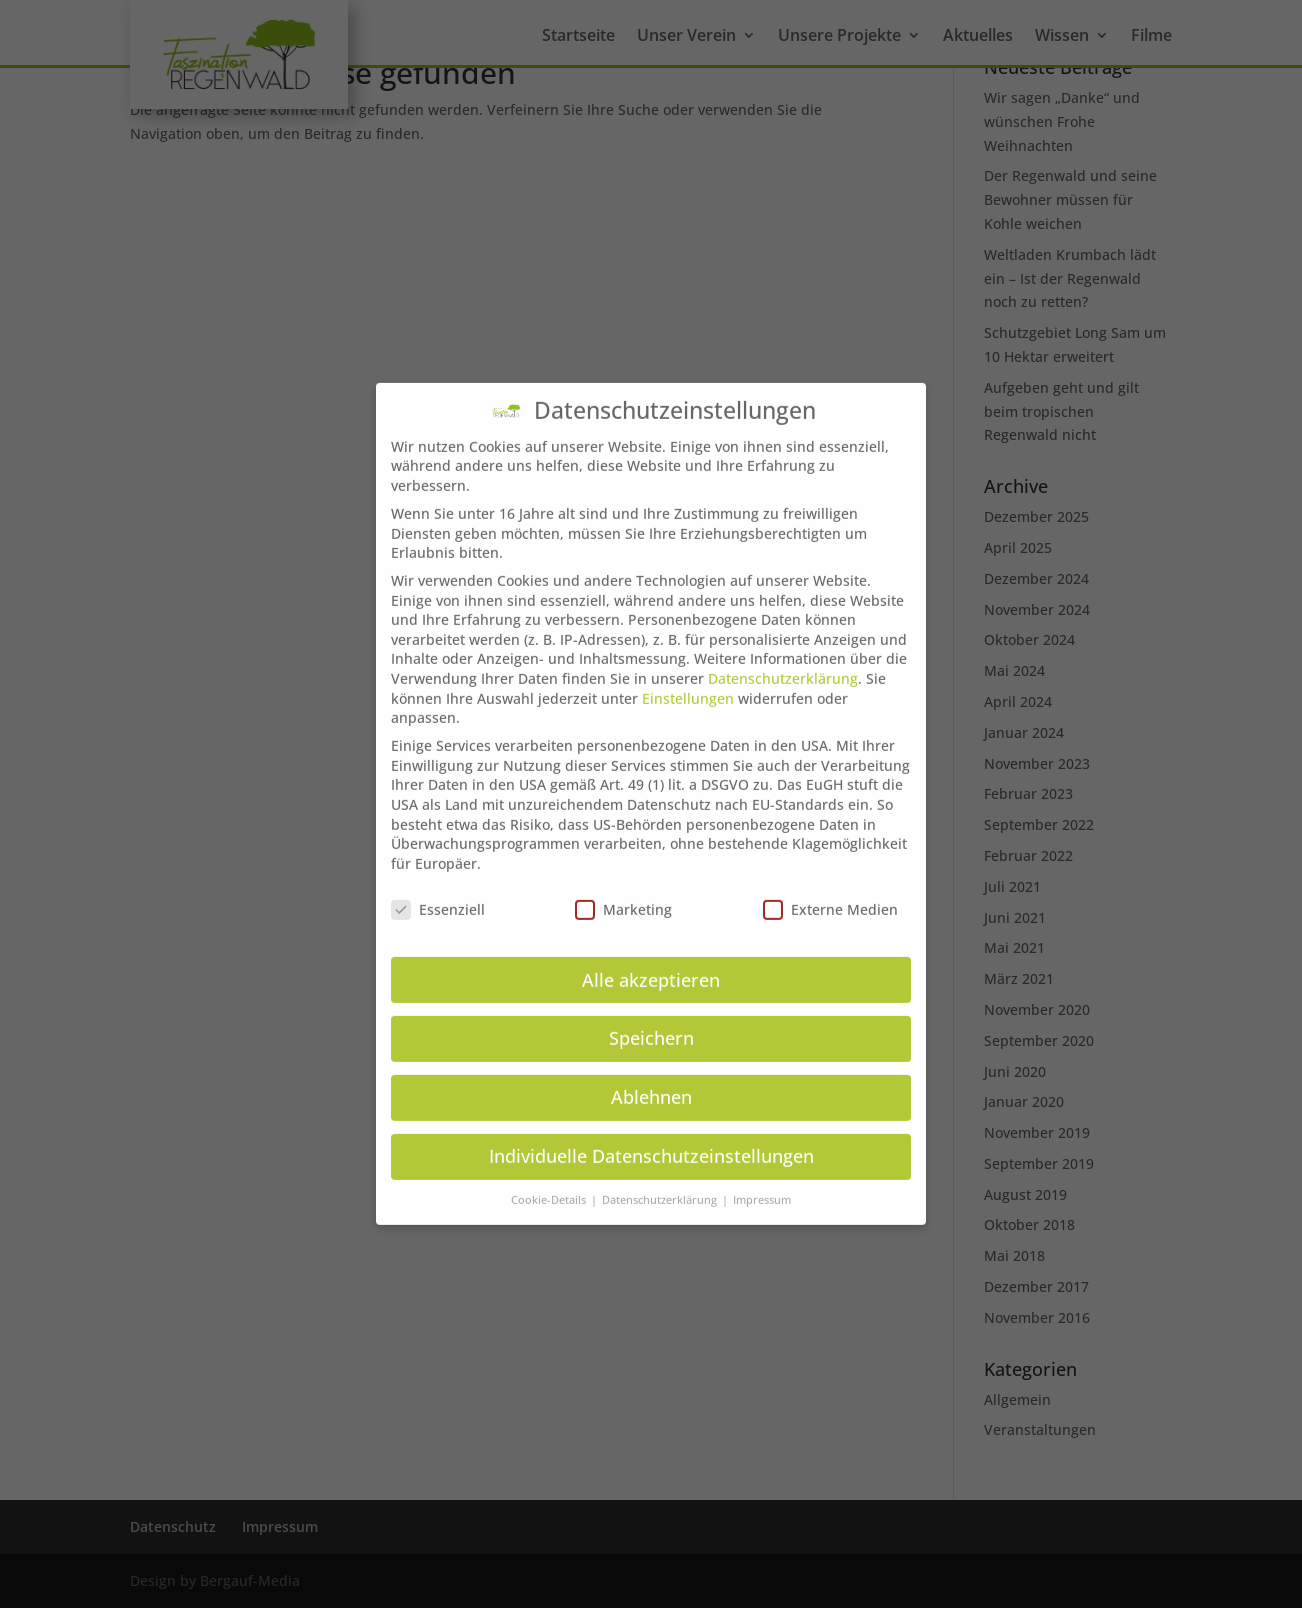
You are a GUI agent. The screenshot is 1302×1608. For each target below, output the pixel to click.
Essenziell (438, 884)
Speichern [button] (651, 1014)
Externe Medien (830, 884)
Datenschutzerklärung (783, 654)
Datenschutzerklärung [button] (661, 1176)
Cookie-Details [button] (550, 1176)
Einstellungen (688, 673)
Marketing (623, 884)
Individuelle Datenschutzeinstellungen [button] (651, 1132)
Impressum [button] (762, 1176)
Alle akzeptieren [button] (651, 955)
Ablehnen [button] (651, 1073)
